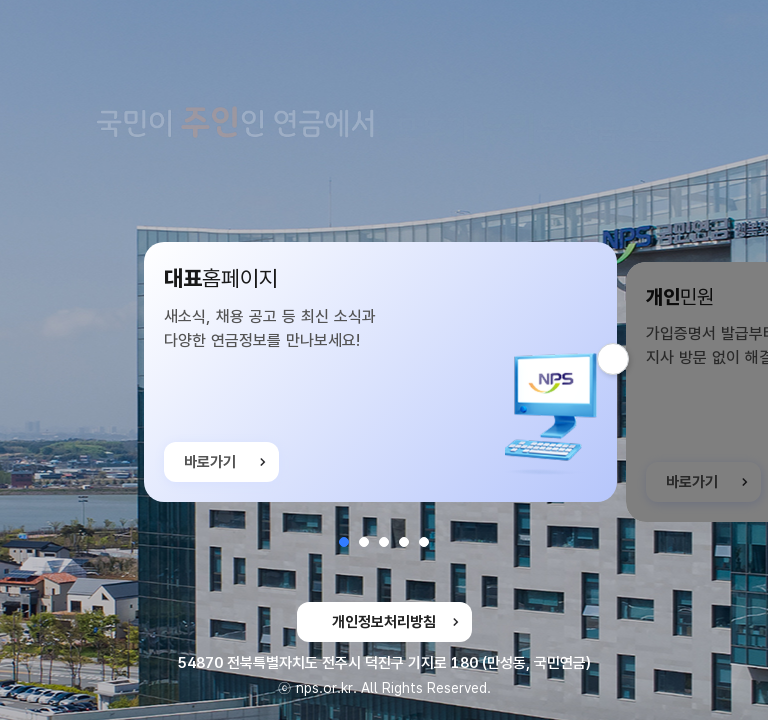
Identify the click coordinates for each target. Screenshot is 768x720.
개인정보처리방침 (384, 622)
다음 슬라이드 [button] (628, 359)
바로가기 (210, 466)
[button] (344, 542)
